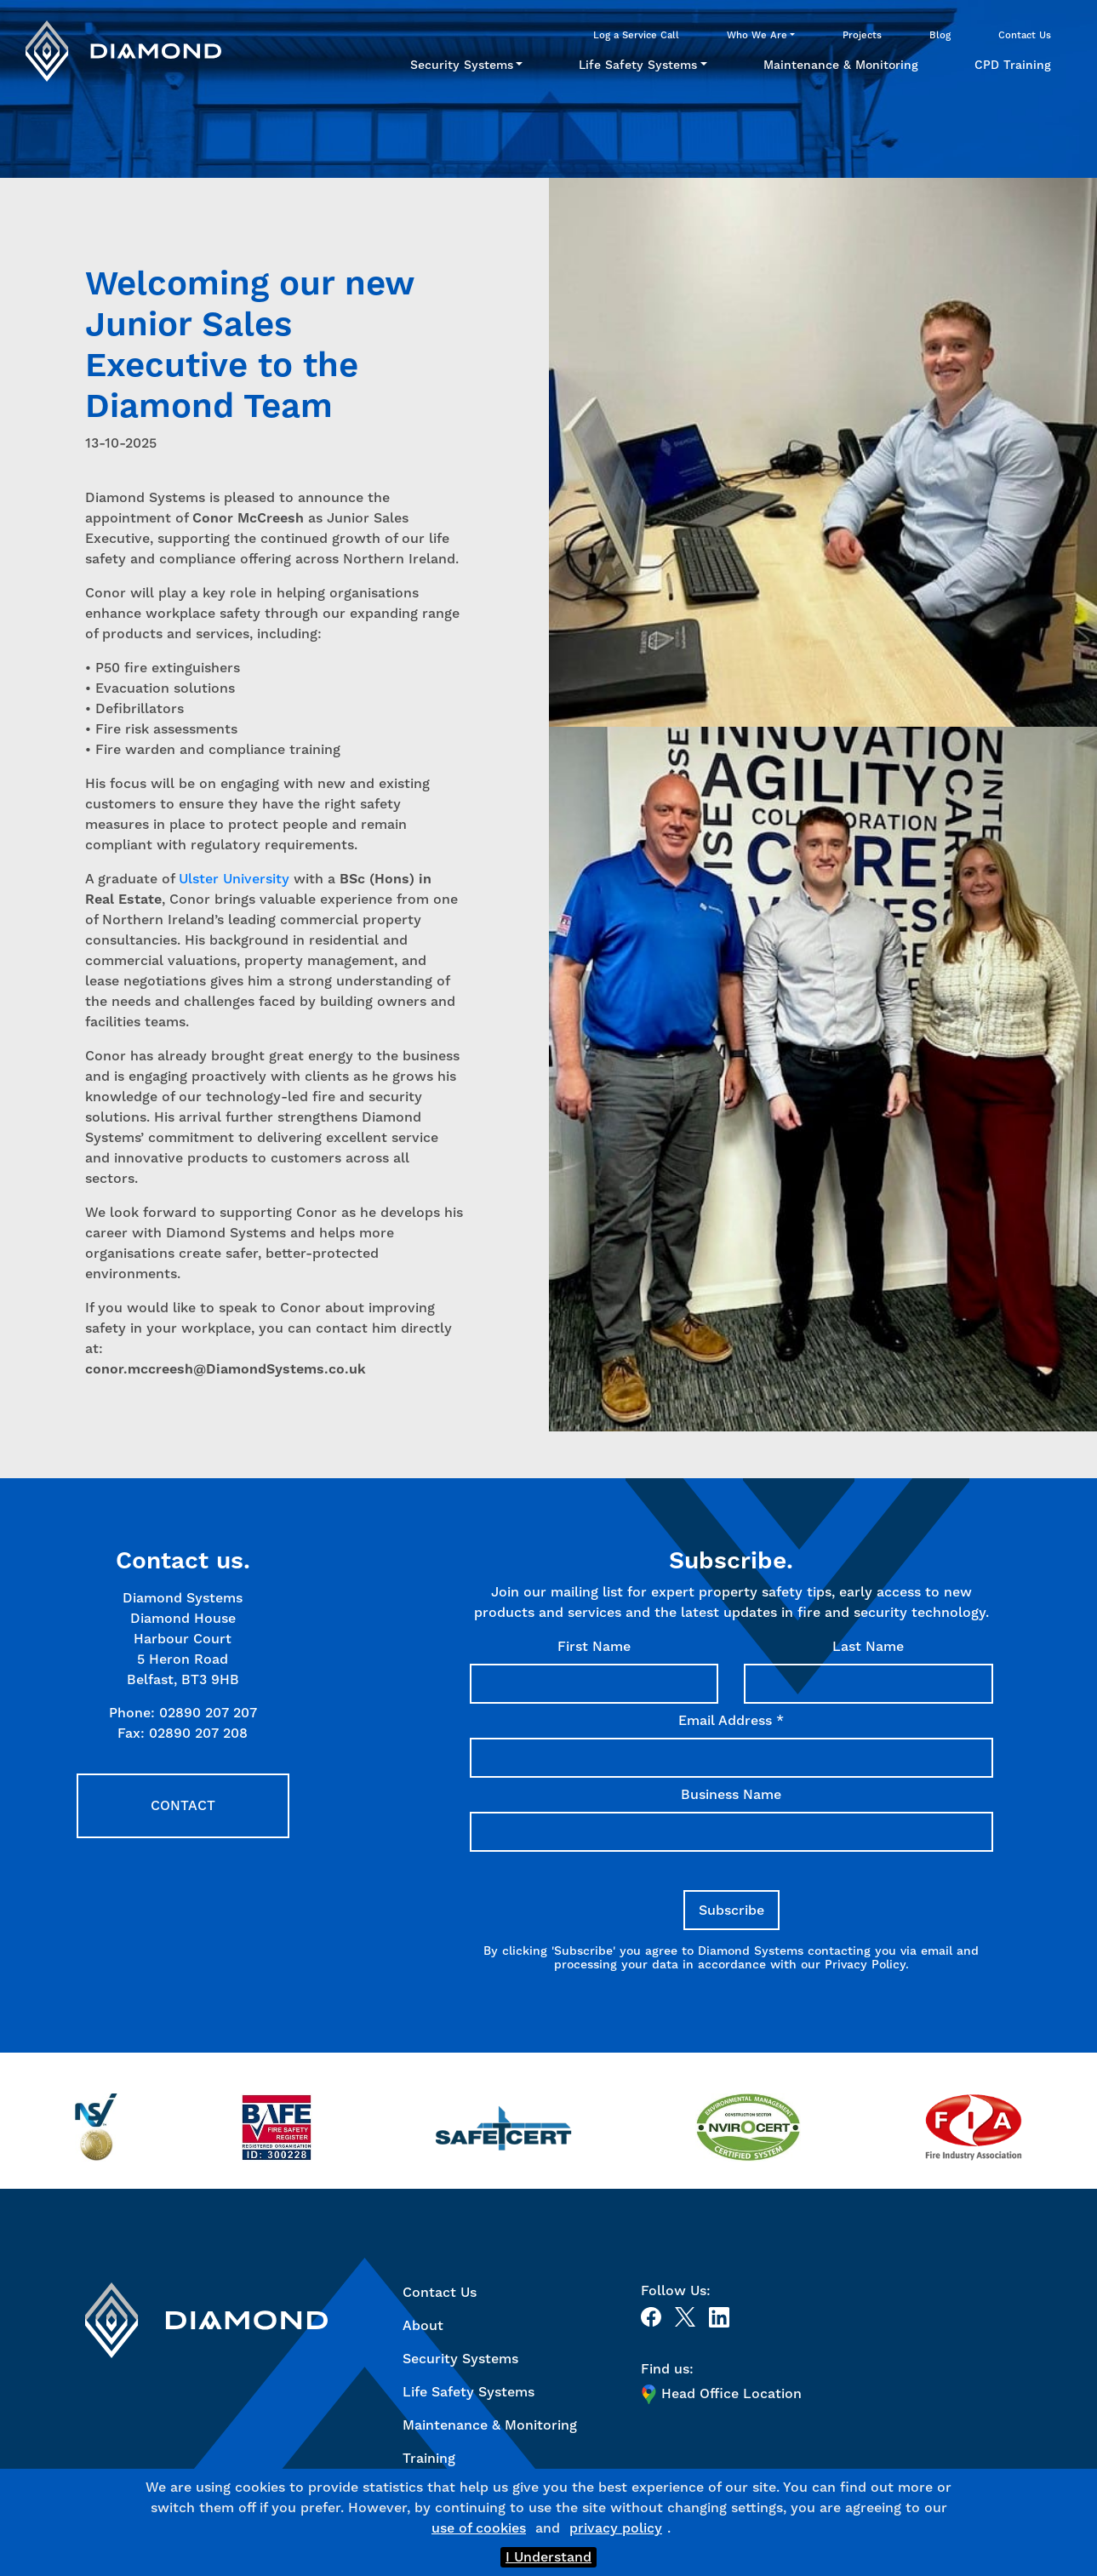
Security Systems (461, 64)
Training (429, 2458)
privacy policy (615, 2528)
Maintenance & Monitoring (840, 64)
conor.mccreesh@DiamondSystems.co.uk (225, 1369)
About (423, 2325)
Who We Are (757, 35)
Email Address (731, 1720)
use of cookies (478, 2528)
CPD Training (1012, 64)
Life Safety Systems (638, 64)
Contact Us (1024, 35)
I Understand (548, 2557)
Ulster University (234, 879)
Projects (862, 35)
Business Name (731, 1794)
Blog (940, 35)
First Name (594, 1646)
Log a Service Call (636, 35)
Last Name (868, 1646)
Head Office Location (721, 2394)
